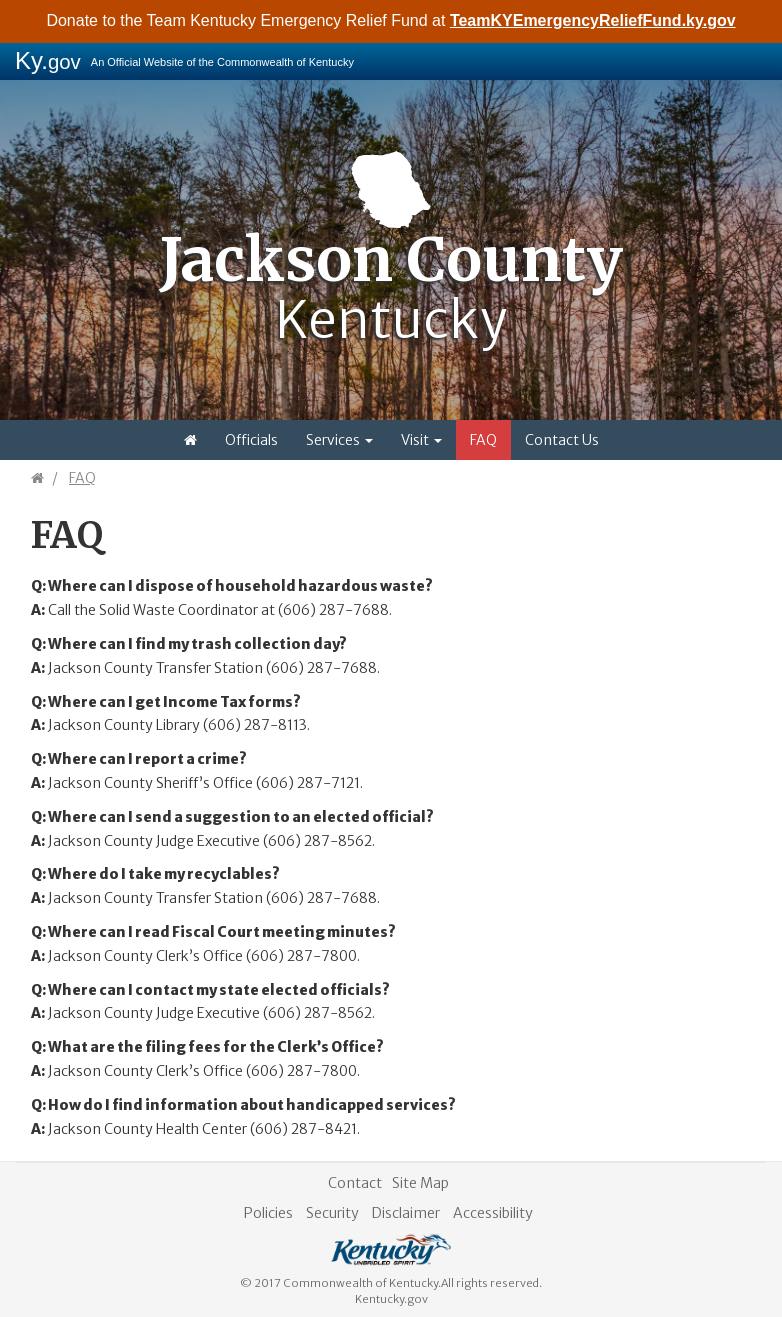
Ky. (48, 60)
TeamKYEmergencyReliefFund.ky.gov (593, 20)
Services (339, 440)
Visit (421, 440)
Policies (268, 1213)
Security (332, 1213)
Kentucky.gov (391, 1299)
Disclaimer (406, 1213)
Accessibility (493, 1213)
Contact (355, 1183)
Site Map (420, 1183)
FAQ (483, 440)
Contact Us (562, 440)
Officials (251, 440)
